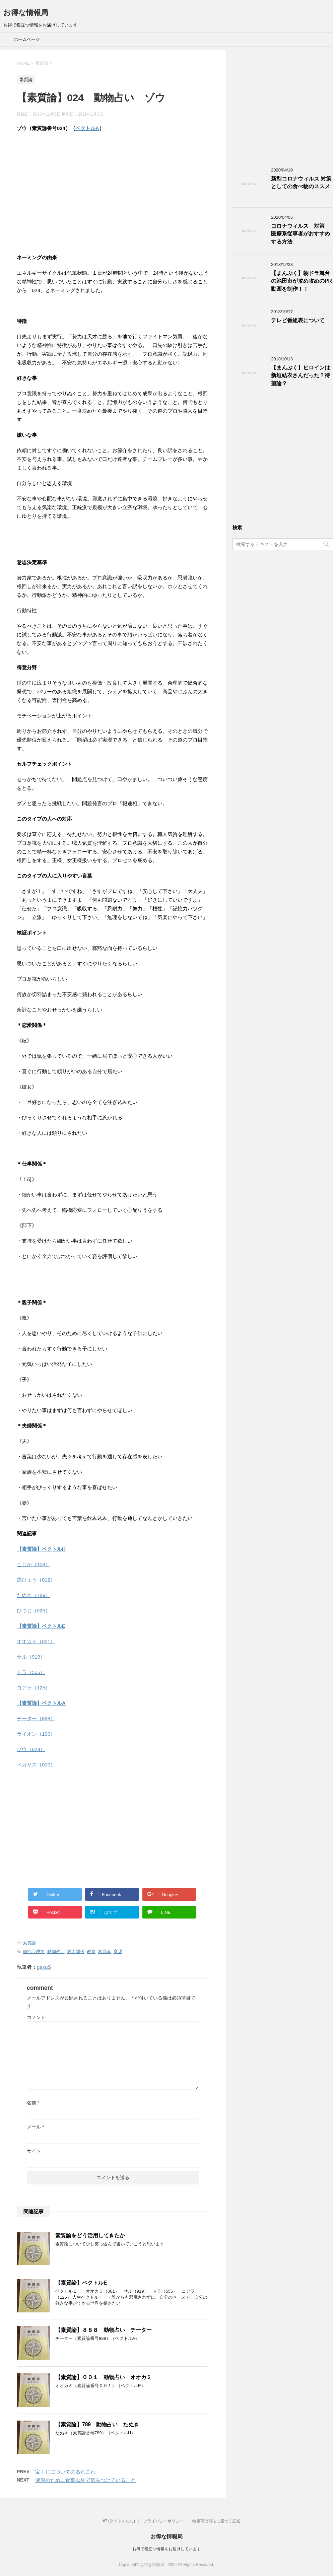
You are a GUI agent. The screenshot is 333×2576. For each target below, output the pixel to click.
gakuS (44, 1967)
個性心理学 (34, 1951)
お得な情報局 (25, 12)
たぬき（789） (33, 1595)
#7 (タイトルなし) (119, 2521)
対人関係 (75, 1951)
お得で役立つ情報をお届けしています (166, 2549)
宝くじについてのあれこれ (65, 2472)
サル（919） (31, 1657)
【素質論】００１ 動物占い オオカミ (103, 2377)
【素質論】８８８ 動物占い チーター (103, 2330)
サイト (34, 2151)
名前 (33, 2102)
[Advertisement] (113, 186)
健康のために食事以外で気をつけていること (85, 2480)
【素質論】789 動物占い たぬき (97, 2424)
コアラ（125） (33, 1687)
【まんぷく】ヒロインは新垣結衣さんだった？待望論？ (300, 375)
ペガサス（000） (36, 1764)
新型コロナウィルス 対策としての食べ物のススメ (301, 182)
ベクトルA (87, 128)
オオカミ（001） (36, 1641)
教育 (91, 1951)
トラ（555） (31, 1672)
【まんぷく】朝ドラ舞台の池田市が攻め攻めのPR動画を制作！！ (301, 281)
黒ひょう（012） (36, 1580)
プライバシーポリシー (163, 2521)
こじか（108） (33, 1564)
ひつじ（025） (33, 1610)
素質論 (29, 1942)
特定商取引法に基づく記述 (216, 2521)
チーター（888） (36, 1718)
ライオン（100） (36, 1734)
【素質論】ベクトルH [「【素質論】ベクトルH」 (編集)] (41, 1549)
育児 (118, 1951)
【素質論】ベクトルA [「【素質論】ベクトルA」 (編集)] (41, 1703)
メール (35, 2127)
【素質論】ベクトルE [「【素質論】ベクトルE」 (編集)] (41, 1626)
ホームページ (27, 39)
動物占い (56, 1951)
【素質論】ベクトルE (81, 2283)
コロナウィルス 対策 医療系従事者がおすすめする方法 (300, 234)
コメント (36, 2017)
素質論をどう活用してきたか (90, 2235)
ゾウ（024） (31, 1749)
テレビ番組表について (298, 320)
